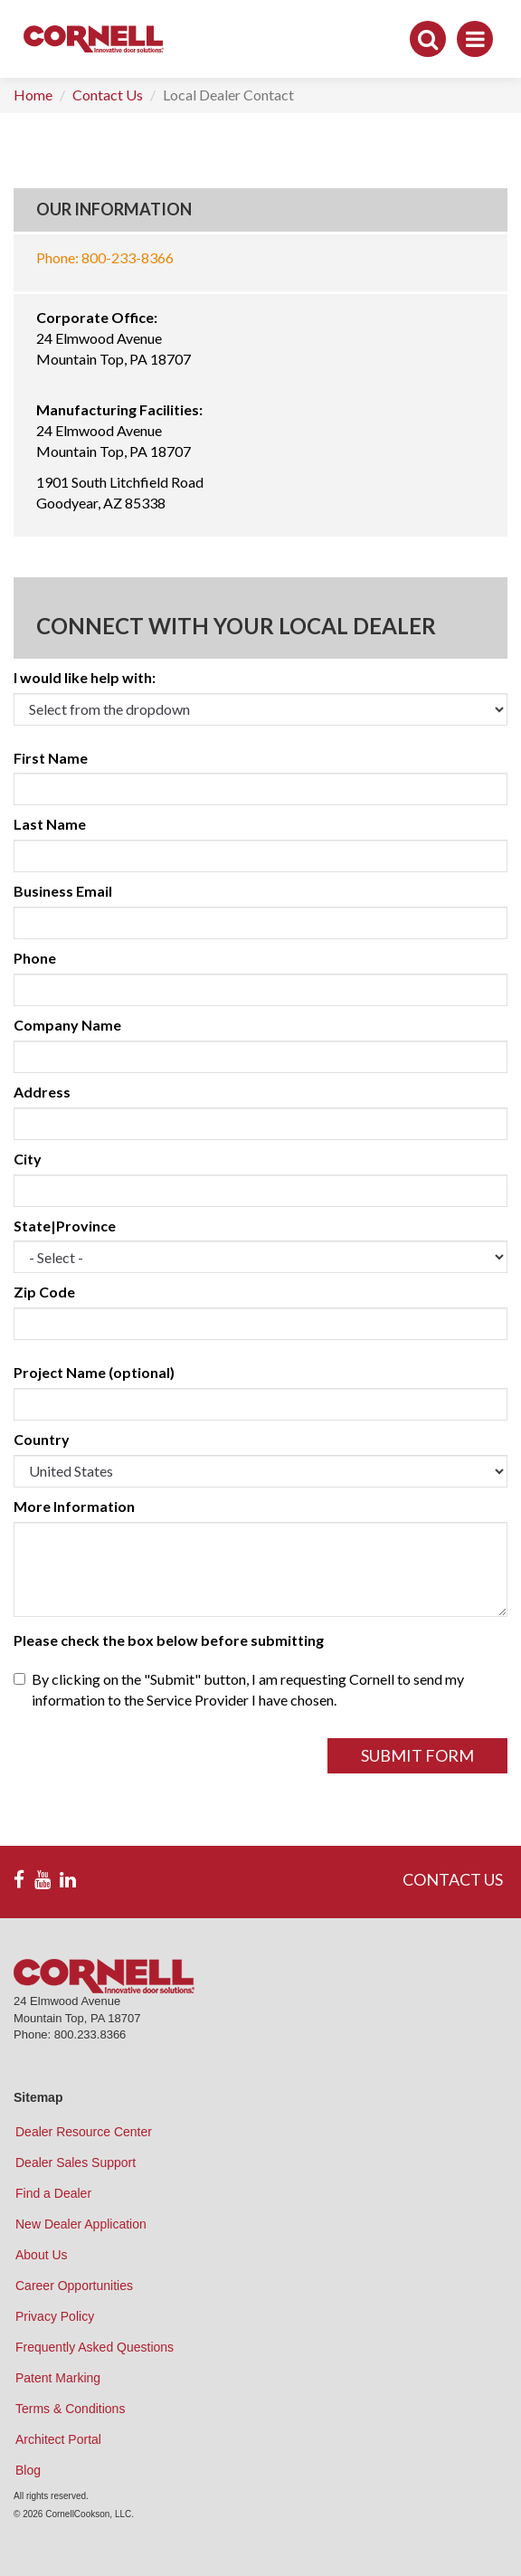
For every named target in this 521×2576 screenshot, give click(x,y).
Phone (35, 957)
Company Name (67, 1024)
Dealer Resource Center (83, 2131)
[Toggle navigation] (475, 39)
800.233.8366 (90, 2034)
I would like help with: (85, 677)
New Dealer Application (81, 2224)
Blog (28, 2470)
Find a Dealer (53, 2193)
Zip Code (44, 1291)
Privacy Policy (54, 2316)
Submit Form (417, 1755)
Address (42, 1091)
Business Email (63, 890)
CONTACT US (453, 1879)
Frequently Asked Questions (94, 2347)
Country (42, 1439)
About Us (41, 2255)
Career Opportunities (74, 2285)
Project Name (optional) (94, 1372)
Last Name (50, 823)
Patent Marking (57, 2378)
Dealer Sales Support (75, 2162)
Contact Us (107, 94)
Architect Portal (58, 2439)
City (28, 1158)
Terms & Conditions (70, 2408)
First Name (51, 757)
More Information (74, 1506)
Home (33, 94)
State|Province (65, 1225)
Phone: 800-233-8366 (105, 257)
